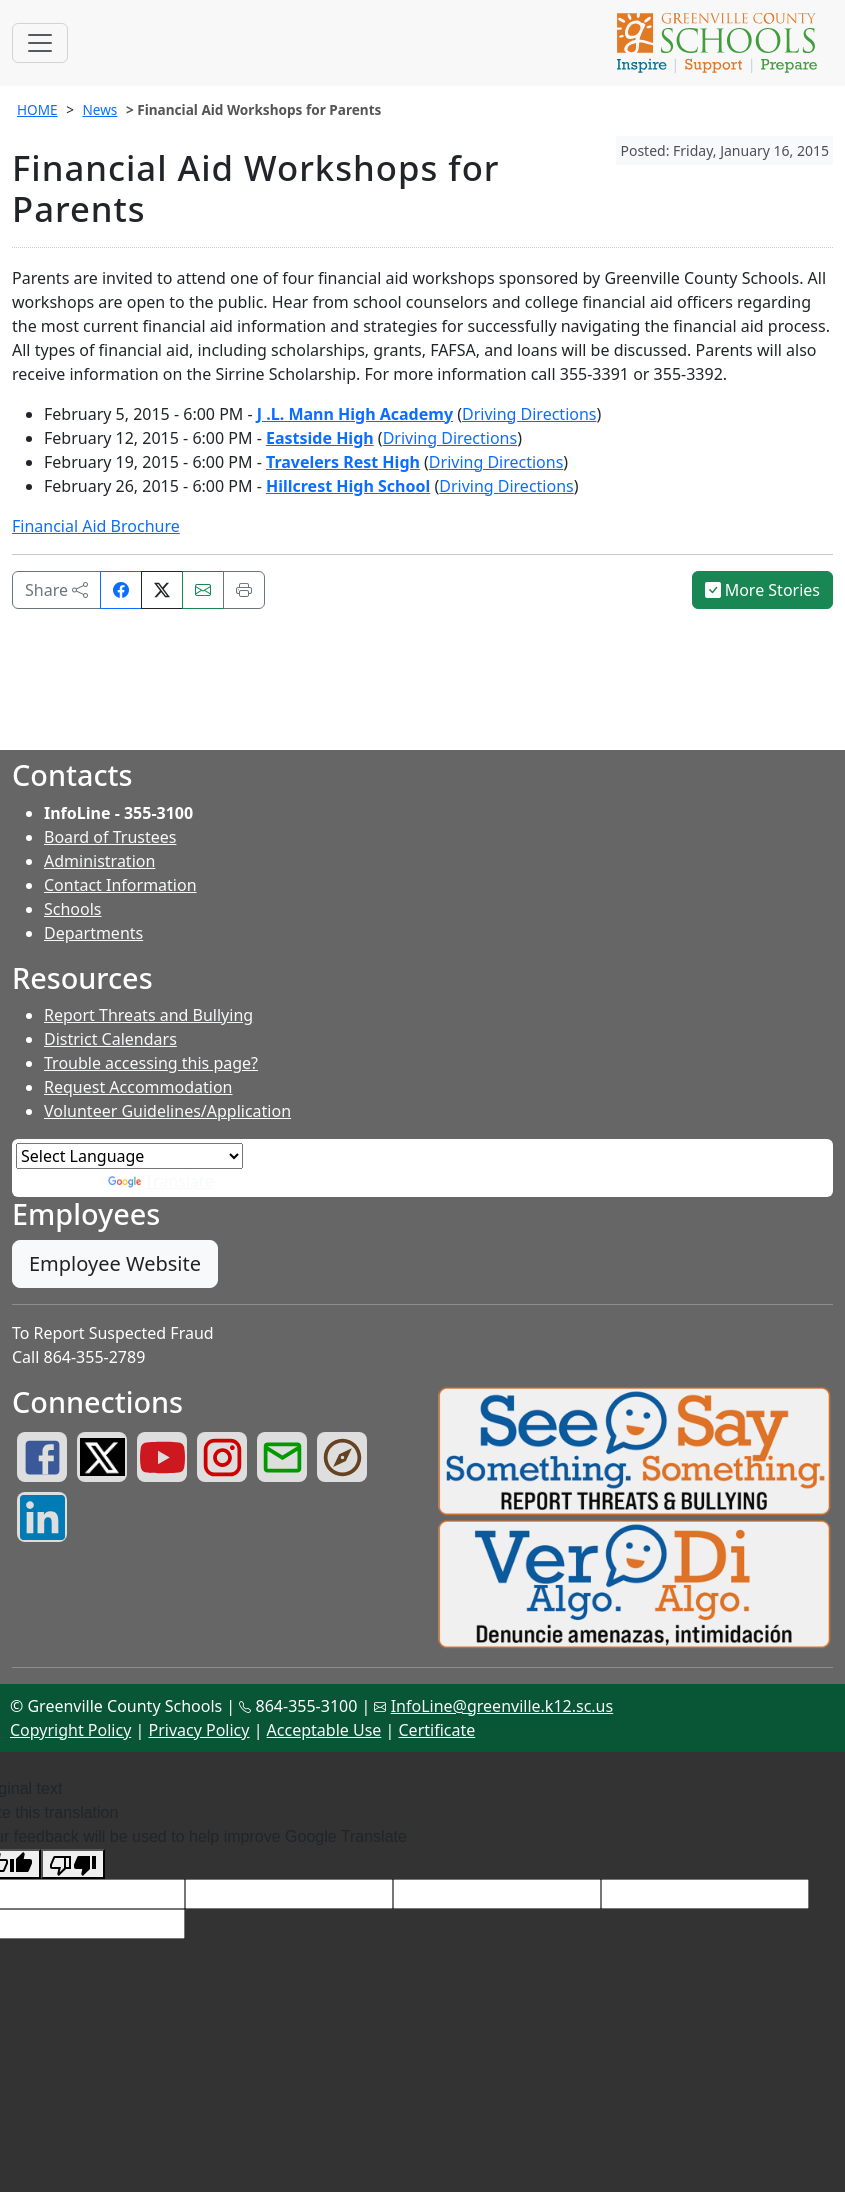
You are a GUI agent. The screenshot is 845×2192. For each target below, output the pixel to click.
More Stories (763, 590)
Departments (93, 933)
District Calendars (110, 1039)
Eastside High (320, 438)
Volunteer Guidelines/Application (167, 1111)
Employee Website (115, 1263)
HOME (37, 109)
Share (56, 590)
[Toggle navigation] (40, 43)
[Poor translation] (73, 1864)
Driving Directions (529, 414)
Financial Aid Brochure (96, 526)
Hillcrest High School (348, 486)
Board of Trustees (110, 837)
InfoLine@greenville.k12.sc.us (502, 1706)
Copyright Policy (70, 1730)
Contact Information (120, 885)
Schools (73, 909)
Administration (99, 861)
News (99, 109)
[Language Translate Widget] (129, 1156)
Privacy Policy (198, 1730)
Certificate (437, 1730)
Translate (161, 1181)
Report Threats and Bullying (148, 1015)
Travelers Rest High (343, 462)
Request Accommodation (138, 1087)
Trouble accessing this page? (151, 1063)
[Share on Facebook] (121, 590)
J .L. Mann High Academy (355, 414)
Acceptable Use (324, 1730)
